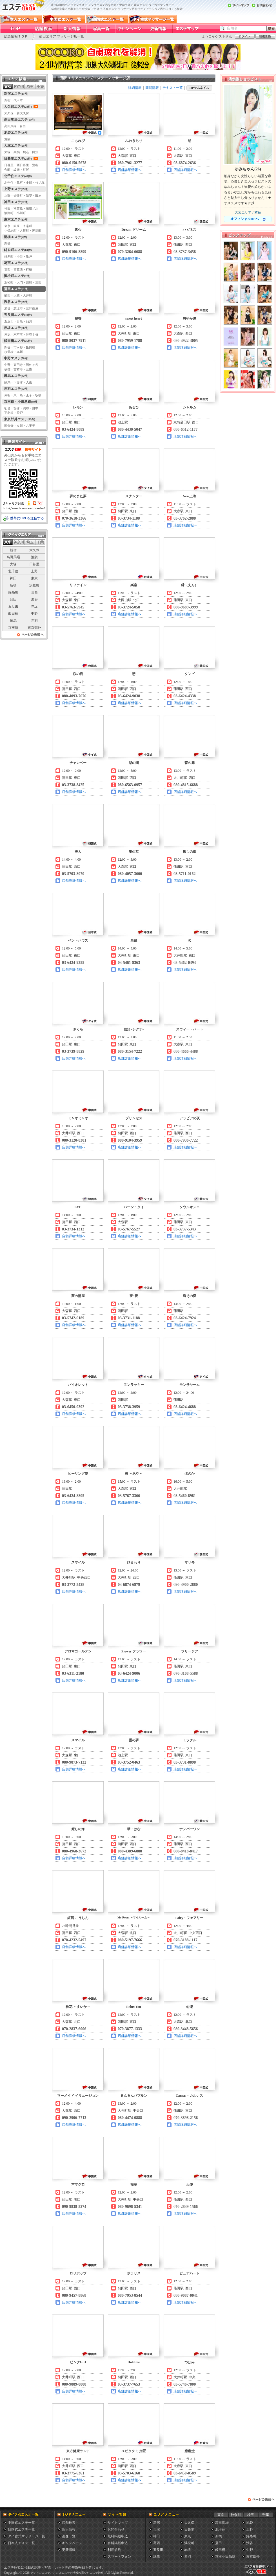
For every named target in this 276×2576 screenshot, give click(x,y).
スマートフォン (119, 2557)
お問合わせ (116, 2529)
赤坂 (34, 606)
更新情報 (68, 2550)
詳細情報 (135, 88)
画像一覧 (68, 2536)
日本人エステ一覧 (21, 2543)
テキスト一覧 (173, 88)
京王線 (13, 628)
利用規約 (114, 2550)
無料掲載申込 (118, 2536)
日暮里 (34, 564)
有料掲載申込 (118, 2543)
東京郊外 (34, 628)
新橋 (13, 585)
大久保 (34, 550)
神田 (13, 578)
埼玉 (250, 2515)
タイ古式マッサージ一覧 (26, 2536)
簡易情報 (152, 88)
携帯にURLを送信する (27, 518)
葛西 (34, 592)
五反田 (13, 606)
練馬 (13, 621)
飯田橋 (13, 614)
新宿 (13, 550)
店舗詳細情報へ (74, 170)
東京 (34, 578)
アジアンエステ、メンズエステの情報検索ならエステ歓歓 (67, 2572)
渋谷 (34, 599)
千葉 (265, 2515)
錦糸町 (13, 592)
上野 (34, 571)
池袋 (34, 557)
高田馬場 (13, 557)
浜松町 (34, 585)
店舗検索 (68, 2523)
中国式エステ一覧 (21, 2523)
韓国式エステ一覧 (21, 2529)
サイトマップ (118, 2523)
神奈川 (236, 2515)
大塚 (13, 564)
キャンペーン (72, 2543)
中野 (34, 614)
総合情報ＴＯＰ (16, 36)
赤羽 (34, 621)
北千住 (13, 571)
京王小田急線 (225, 2557)
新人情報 (68, 2529)
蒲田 (13, 599)
